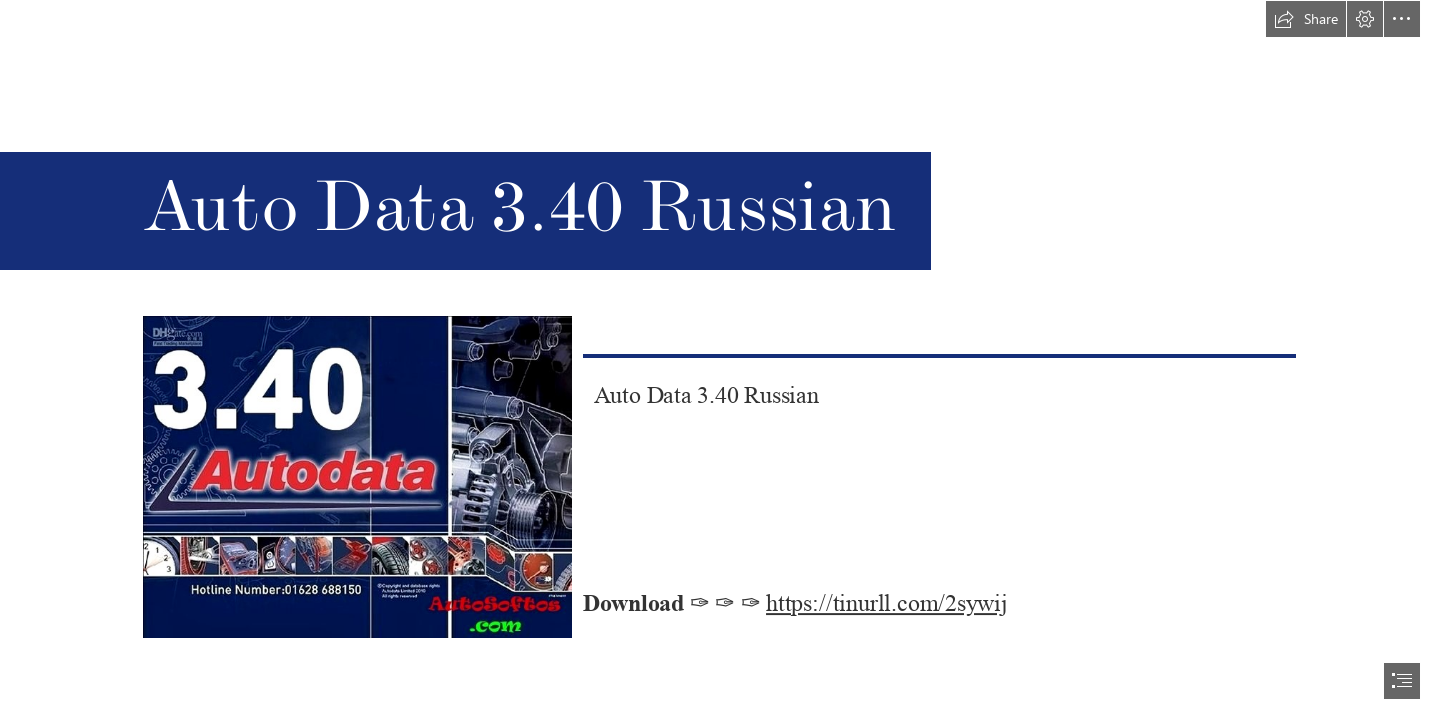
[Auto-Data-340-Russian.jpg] (356, 476)
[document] (720, 360)
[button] (1306, 19)
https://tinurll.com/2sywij (887, 604)
